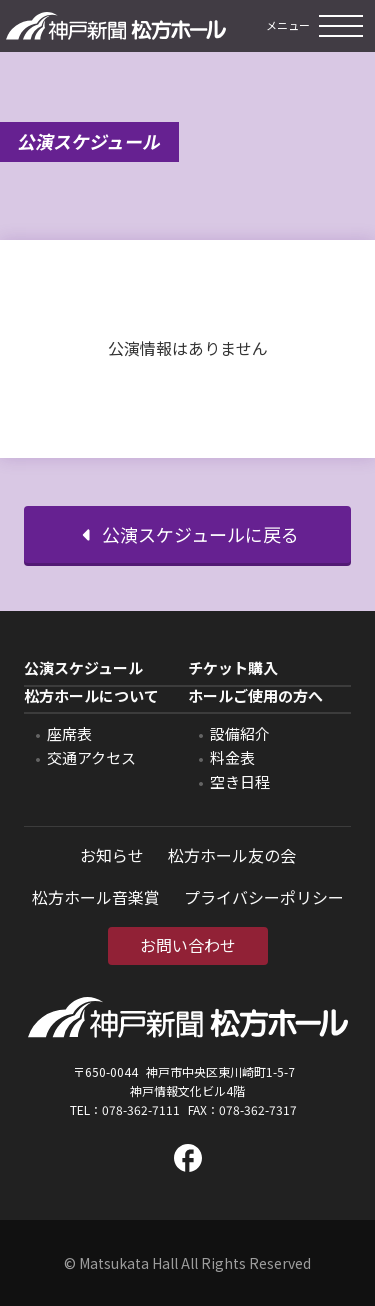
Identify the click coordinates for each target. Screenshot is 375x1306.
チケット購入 (233, 668)
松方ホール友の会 (232, 855)
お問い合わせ (188, 945)
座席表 (69, 733)
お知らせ (112, 855)
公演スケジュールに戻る (188, 534)
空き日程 (240, 781)
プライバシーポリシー (264, 897)
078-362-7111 (141, 1109)
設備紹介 (240, 733)
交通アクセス (91, 757)
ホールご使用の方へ (255, 696)
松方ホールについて (91, 696)
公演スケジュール (83, 668)
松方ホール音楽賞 (96, 897)
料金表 (232, 757)
